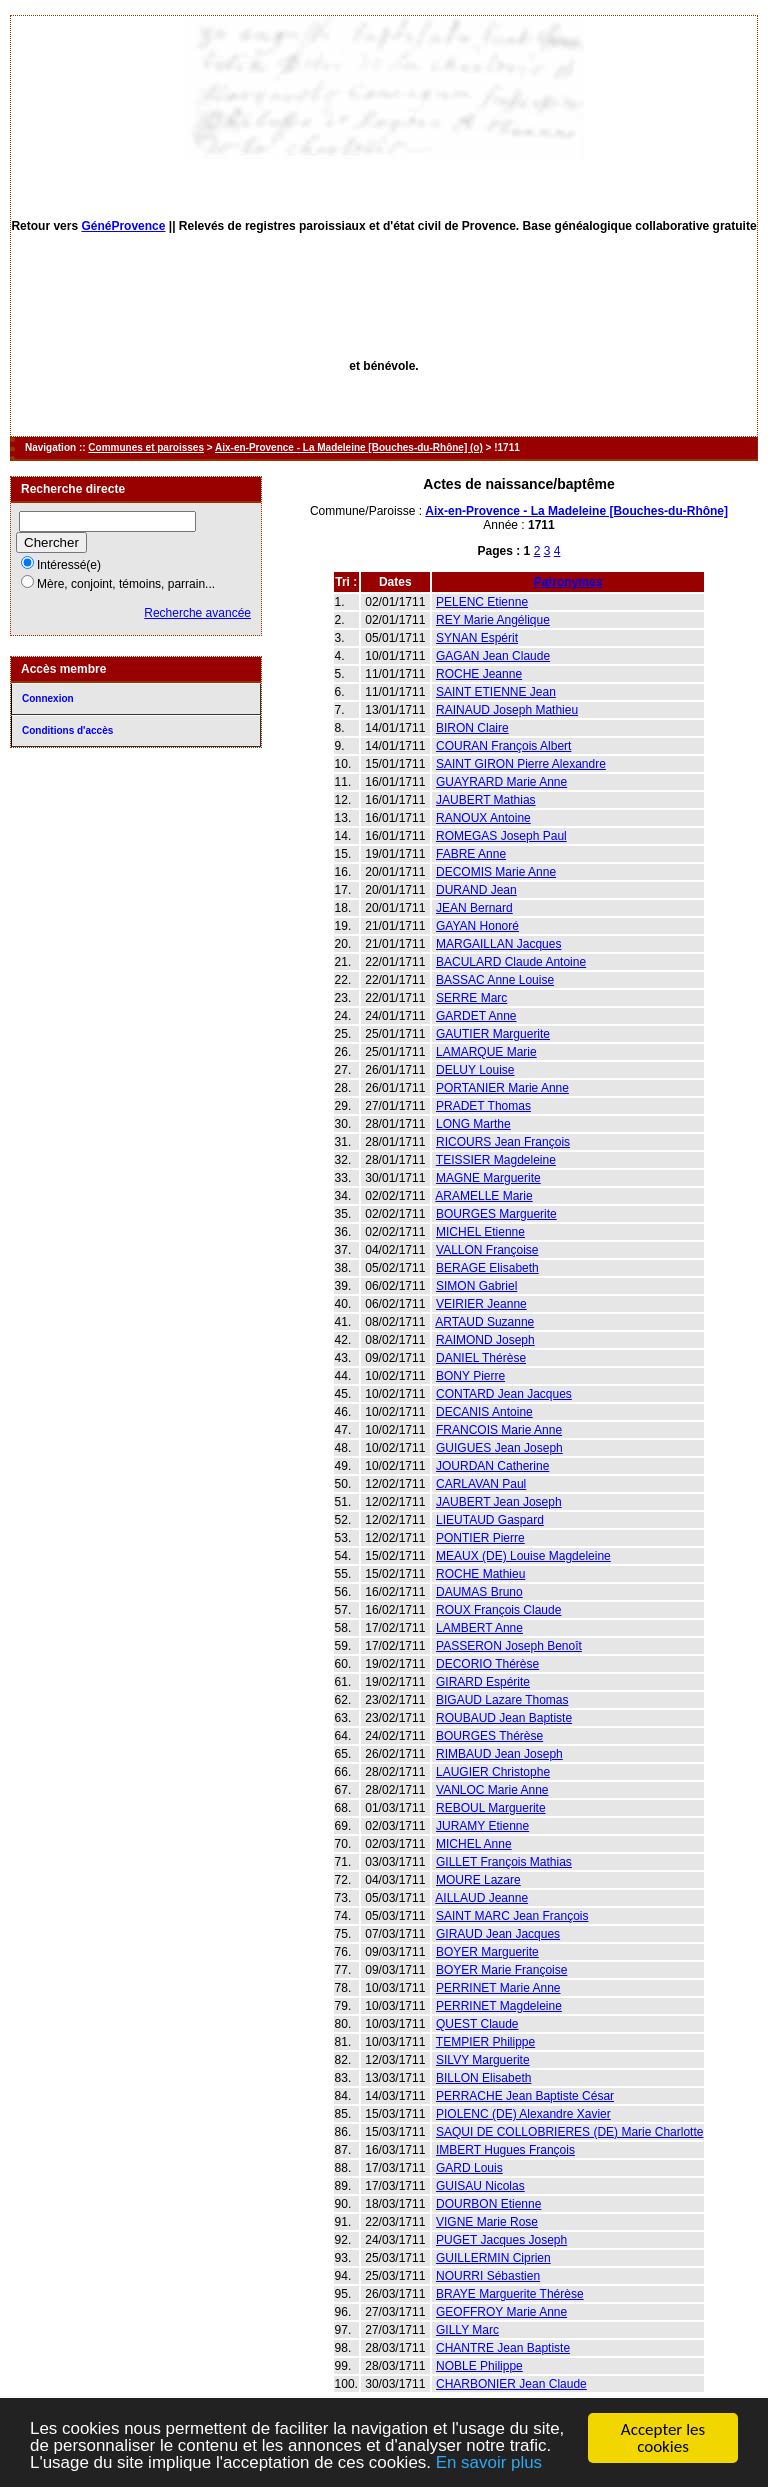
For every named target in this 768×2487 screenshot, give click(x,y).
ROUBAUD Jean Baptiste (504, 1718)
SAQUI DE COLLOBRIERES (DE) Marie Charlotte (569, 2132)
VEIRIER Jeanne (481, 1304)
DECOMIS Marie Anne (496, 872)
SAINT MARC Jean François (512, 1916)
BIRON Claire (472, 728)
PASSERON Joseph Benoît (509, 1646)
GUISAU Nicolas (480, 2186)
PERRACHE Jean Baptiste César (525, 2096)
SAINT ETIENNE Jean (496, 692)
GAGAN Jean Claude (493, 656)
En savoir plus (490, 2464)
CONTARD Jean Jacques (504, 1394)
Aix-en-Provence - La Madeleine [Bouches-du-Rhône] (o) (349, 447)
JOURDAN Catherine (492, 1466)
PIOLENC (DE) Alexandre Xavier (523, 2114)
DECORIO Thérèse (487, 1664)
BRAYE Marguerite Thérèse (510, 2294)
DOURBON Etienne (488, 2204)
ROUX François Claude (498, 1610)
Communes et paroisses (146, 447)
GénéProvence (123, 226)
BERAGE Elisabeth (487, 1268)
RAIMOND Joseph (485, 1340)
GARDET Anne (476, 1016)
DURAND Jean (476, 890)
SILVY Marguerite (483, 2060)
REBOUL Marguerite (491, 1808)
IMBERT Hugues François (505, 2150)
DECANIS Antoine (484, 1412)
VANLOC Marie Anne (492, 1790)
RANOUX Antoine (483, 818)
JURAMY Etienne (482, 1826)
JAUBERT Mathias (486, 800)
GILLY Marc (467, 2330)
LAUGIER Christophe (493, 1772)
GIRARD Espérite (483, 1682)
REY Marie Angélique (493, 620)
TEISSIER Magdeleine (496, 1160)
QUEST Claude (477, 2024)
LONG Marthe (473, 1124)
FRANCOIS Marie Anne (499, 1430)
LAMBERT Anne (479, 1628)
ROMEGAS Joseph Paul (501, 836)
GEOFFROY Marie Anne (501, 2312)
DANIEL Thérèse (481, 1358)
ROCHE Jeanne (479, 674)
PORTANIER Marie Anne (502, 1088)
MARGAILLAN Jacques (498, 944)
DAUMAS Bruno (479, 1592)
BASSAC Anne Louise (495, 980)
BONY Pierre (470, 1376)
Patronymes (568, 582)
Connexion (48, 698)
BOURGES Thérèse (489, 1736)
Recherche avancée (197, 613)
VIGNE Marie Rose (487, 2222)
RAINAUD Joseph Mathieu (507, 710)
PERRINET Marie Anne (498, 1988)
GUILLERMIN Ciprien (493, 2258)
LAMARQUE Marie (486, 1052)
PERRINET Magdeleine (499, 2006)
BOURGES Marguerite (496, 1214)
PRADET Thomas (483, 1106)
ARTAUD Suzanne (484, 1322)
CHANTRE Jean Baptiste (503, 2348)
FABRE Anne (471, 854)
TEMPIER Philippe (485, 2042)
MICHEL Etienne (480, 1232)
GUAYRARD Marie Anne (501, 782)
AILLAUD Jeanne (481, 1898)
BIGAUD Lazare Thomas (502, 1700)
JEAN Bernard (474, 908)
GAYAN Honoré (477, 926)
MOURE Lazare (478, 1880)
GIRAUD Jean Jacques (498, 1934)
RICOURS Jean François (503, 1142)
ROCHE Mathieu (480, 1574)
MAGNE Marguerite (488, 1178)
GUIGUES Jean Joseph (499, 1448)
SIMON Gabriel (476, 1286)
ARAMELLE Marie (483, 1196)
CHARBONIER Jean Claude (511, 2384)
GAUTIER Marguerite (493, 1034)
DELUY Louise (475, 1070)
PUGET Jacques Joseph (501, 2240)
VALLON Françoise (487, 1250)
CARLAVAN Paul (481, 1484)
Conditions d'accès (67, 730)
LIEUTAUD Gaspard (490, 1520)
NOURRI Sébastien (488, 2276)
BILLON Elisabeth (483, 2078)
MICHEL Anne (474, 1844)
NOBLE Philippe (479, 2366)
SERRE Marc (471, 998)
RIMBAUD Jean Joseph (499, 1754)
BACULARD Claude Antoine (511, 962)
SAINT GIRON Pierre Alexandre (521, 764)
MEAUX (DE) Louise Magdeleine (523, 1556)
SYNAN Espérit (477, 638)
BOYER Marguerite (487, 1952)
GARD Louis (469, 2168)
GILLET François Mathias (504, 1862)
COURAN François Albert (503, 746)
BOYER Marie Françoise (501, 1970)
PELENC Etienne (482, 602)
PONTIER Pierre (480, 1538)
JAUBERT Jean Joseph (499, 1502)
